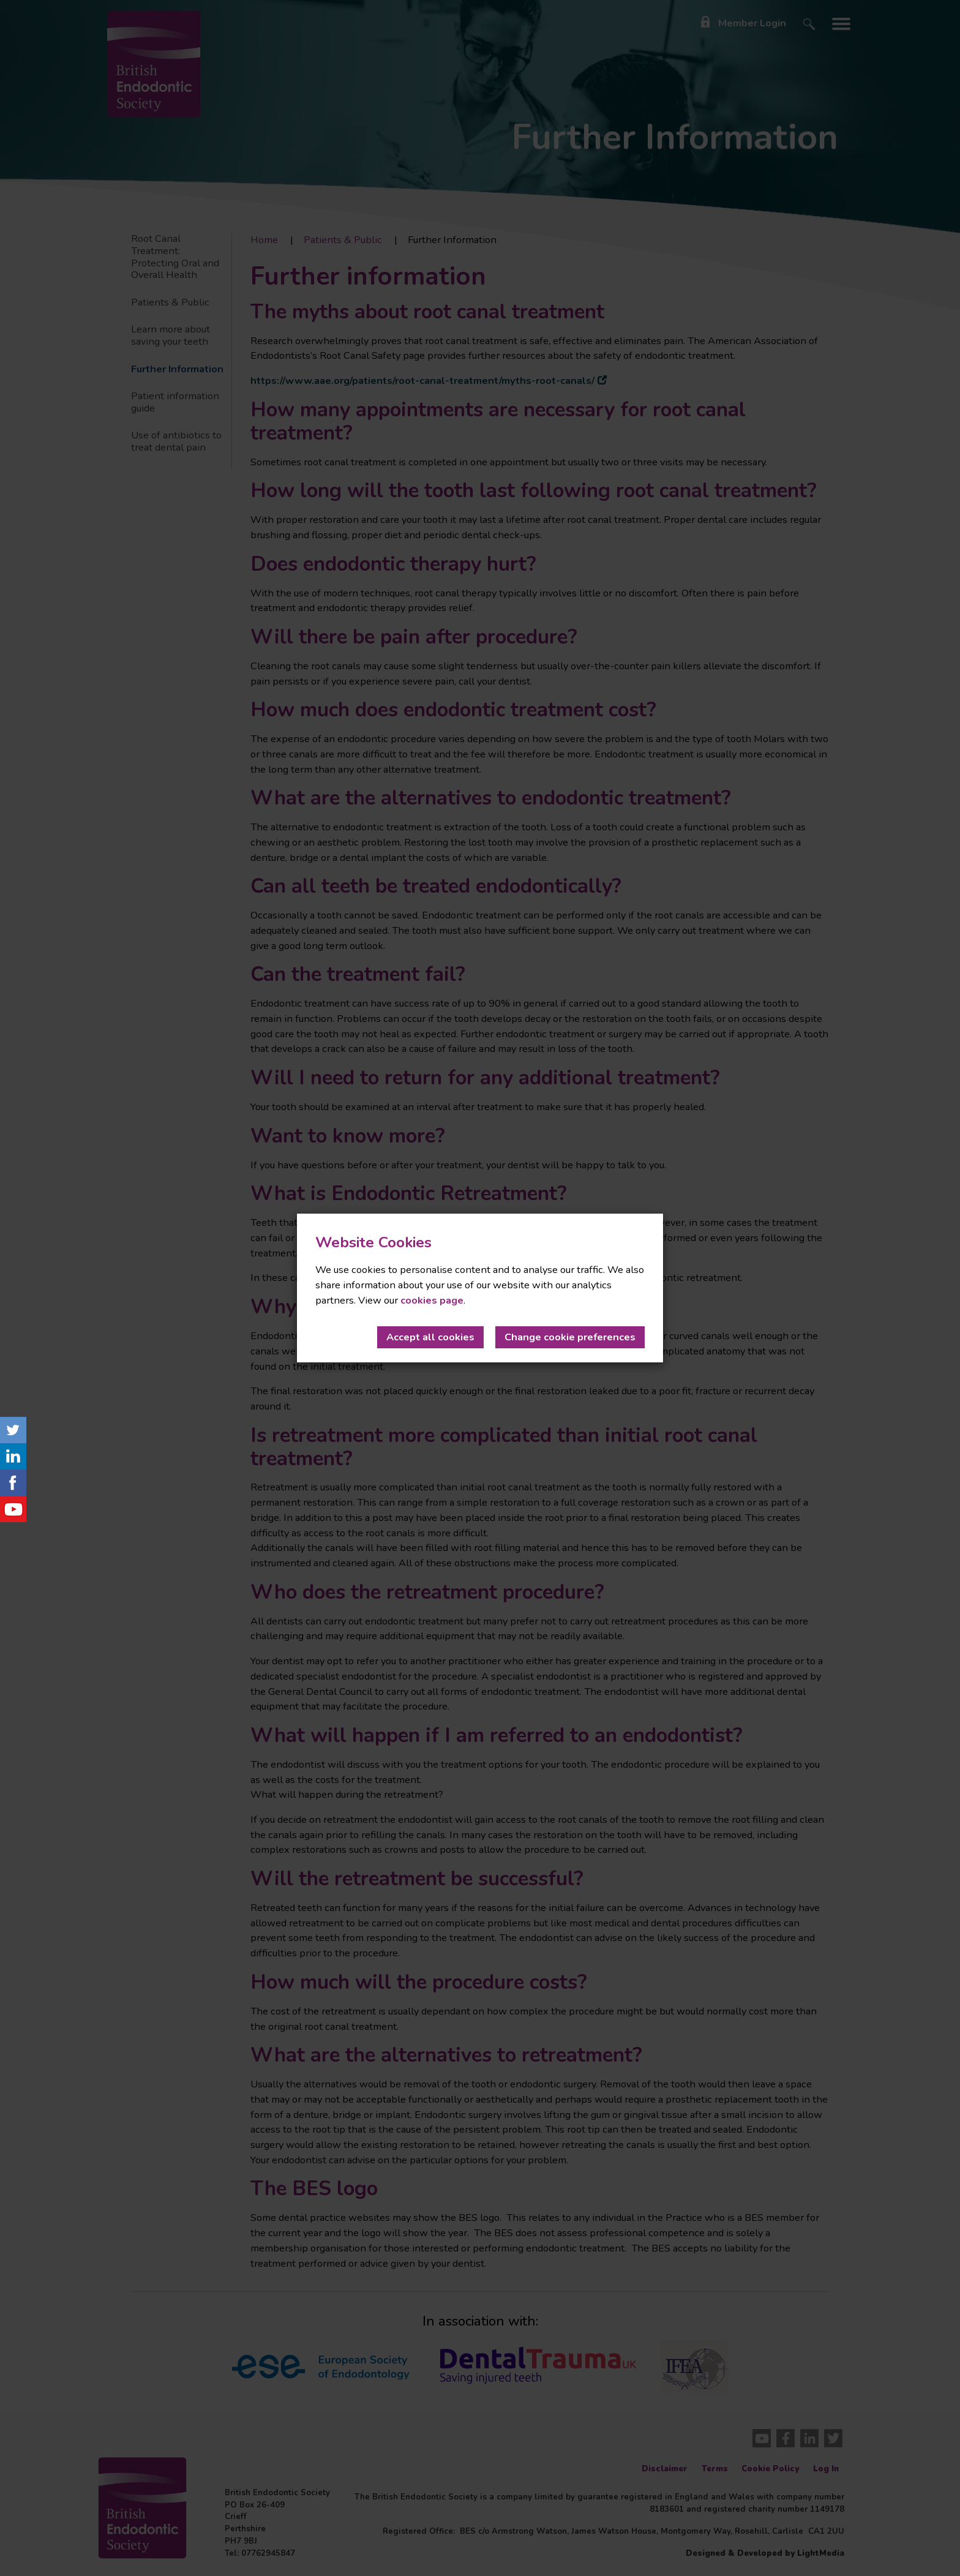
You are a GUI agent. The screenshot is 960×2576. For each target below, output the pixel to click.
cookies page (431, 1300)
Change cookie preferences (570, 1337)
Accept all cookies (430, 1337)
